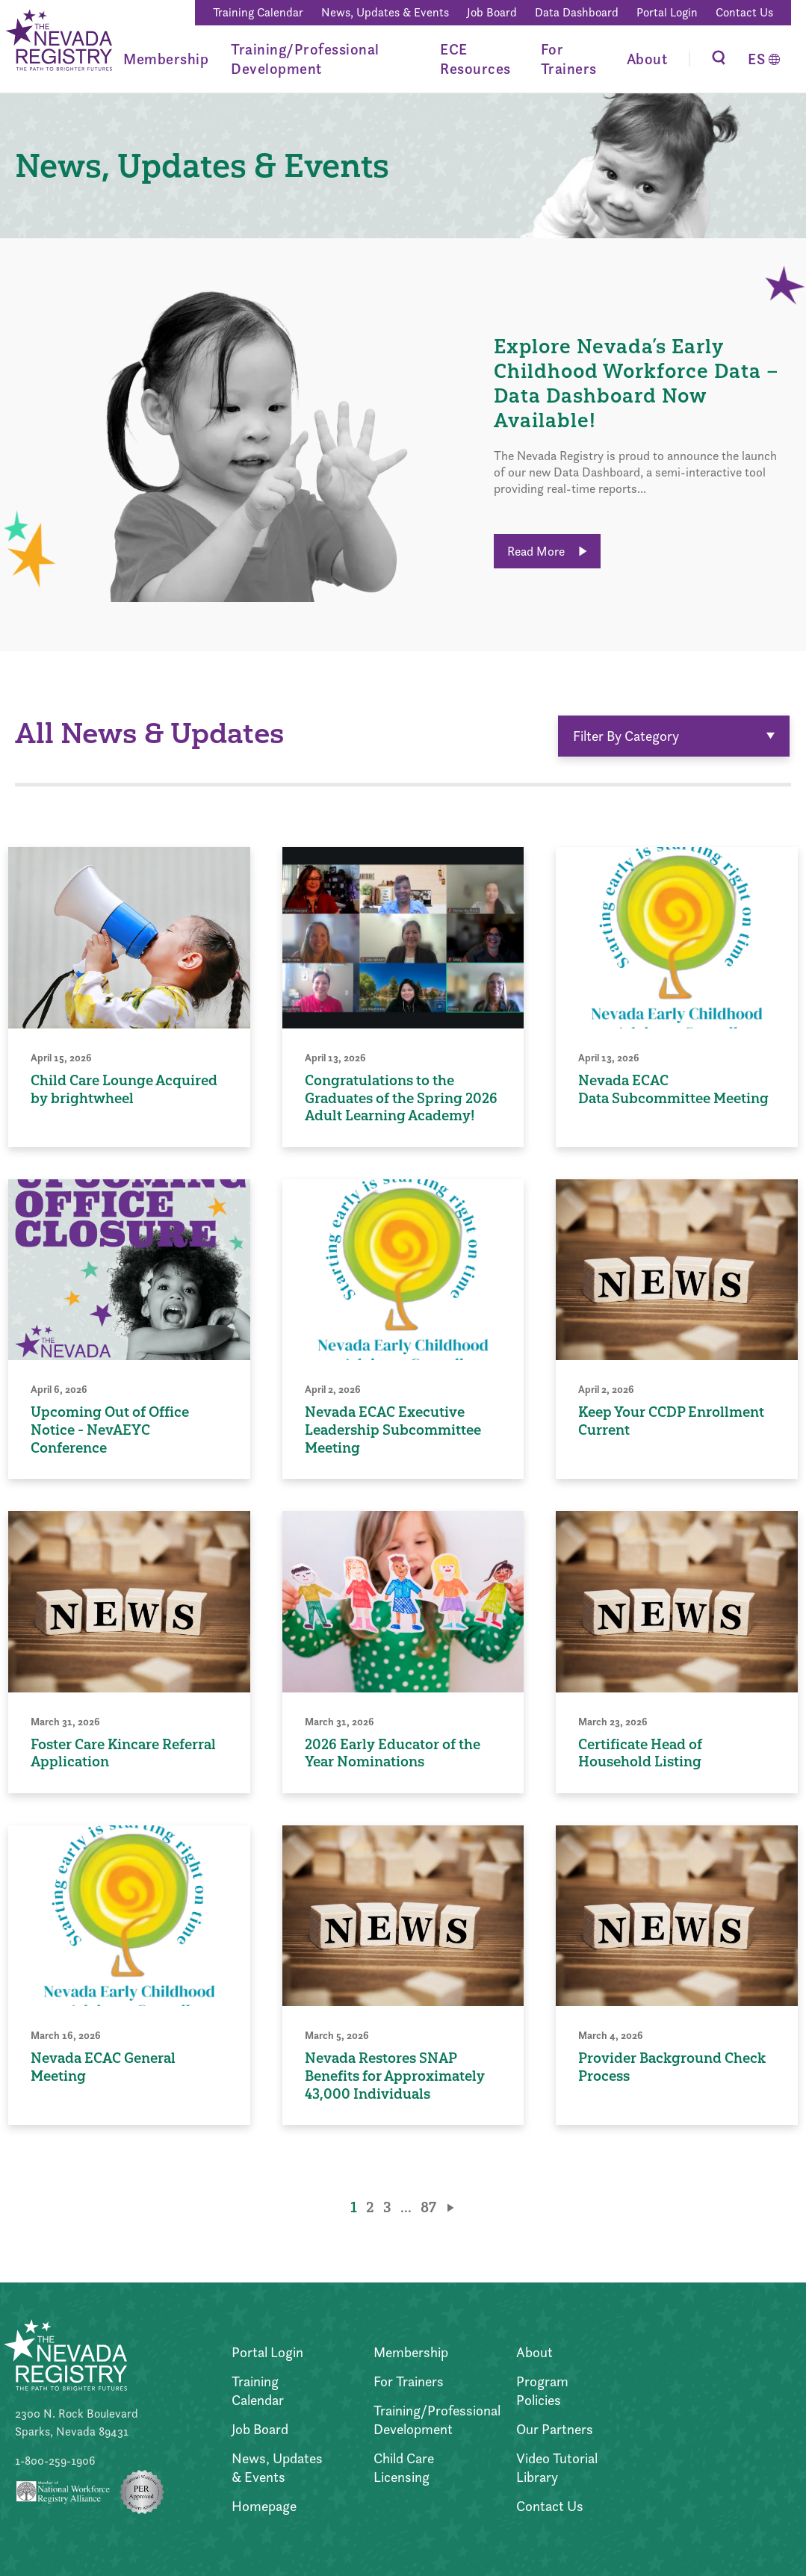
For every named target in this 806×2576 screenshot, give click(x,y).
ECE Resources (475, 59)
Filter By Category (674, 736)
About (647, 59)
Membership (165, 59)
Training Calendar (258, 12)
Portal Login (667, 12)
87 (428, 2207)
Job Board (492, 12)
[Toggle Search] (718, 59)
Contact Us (744, 12)
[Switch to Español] (764, 59)
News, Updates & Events (385, 12)
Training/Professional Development (305, 59)
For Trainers (569, 59)
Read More (547, 551)
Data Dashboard (577, 12)
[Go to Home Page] (58, 42)
